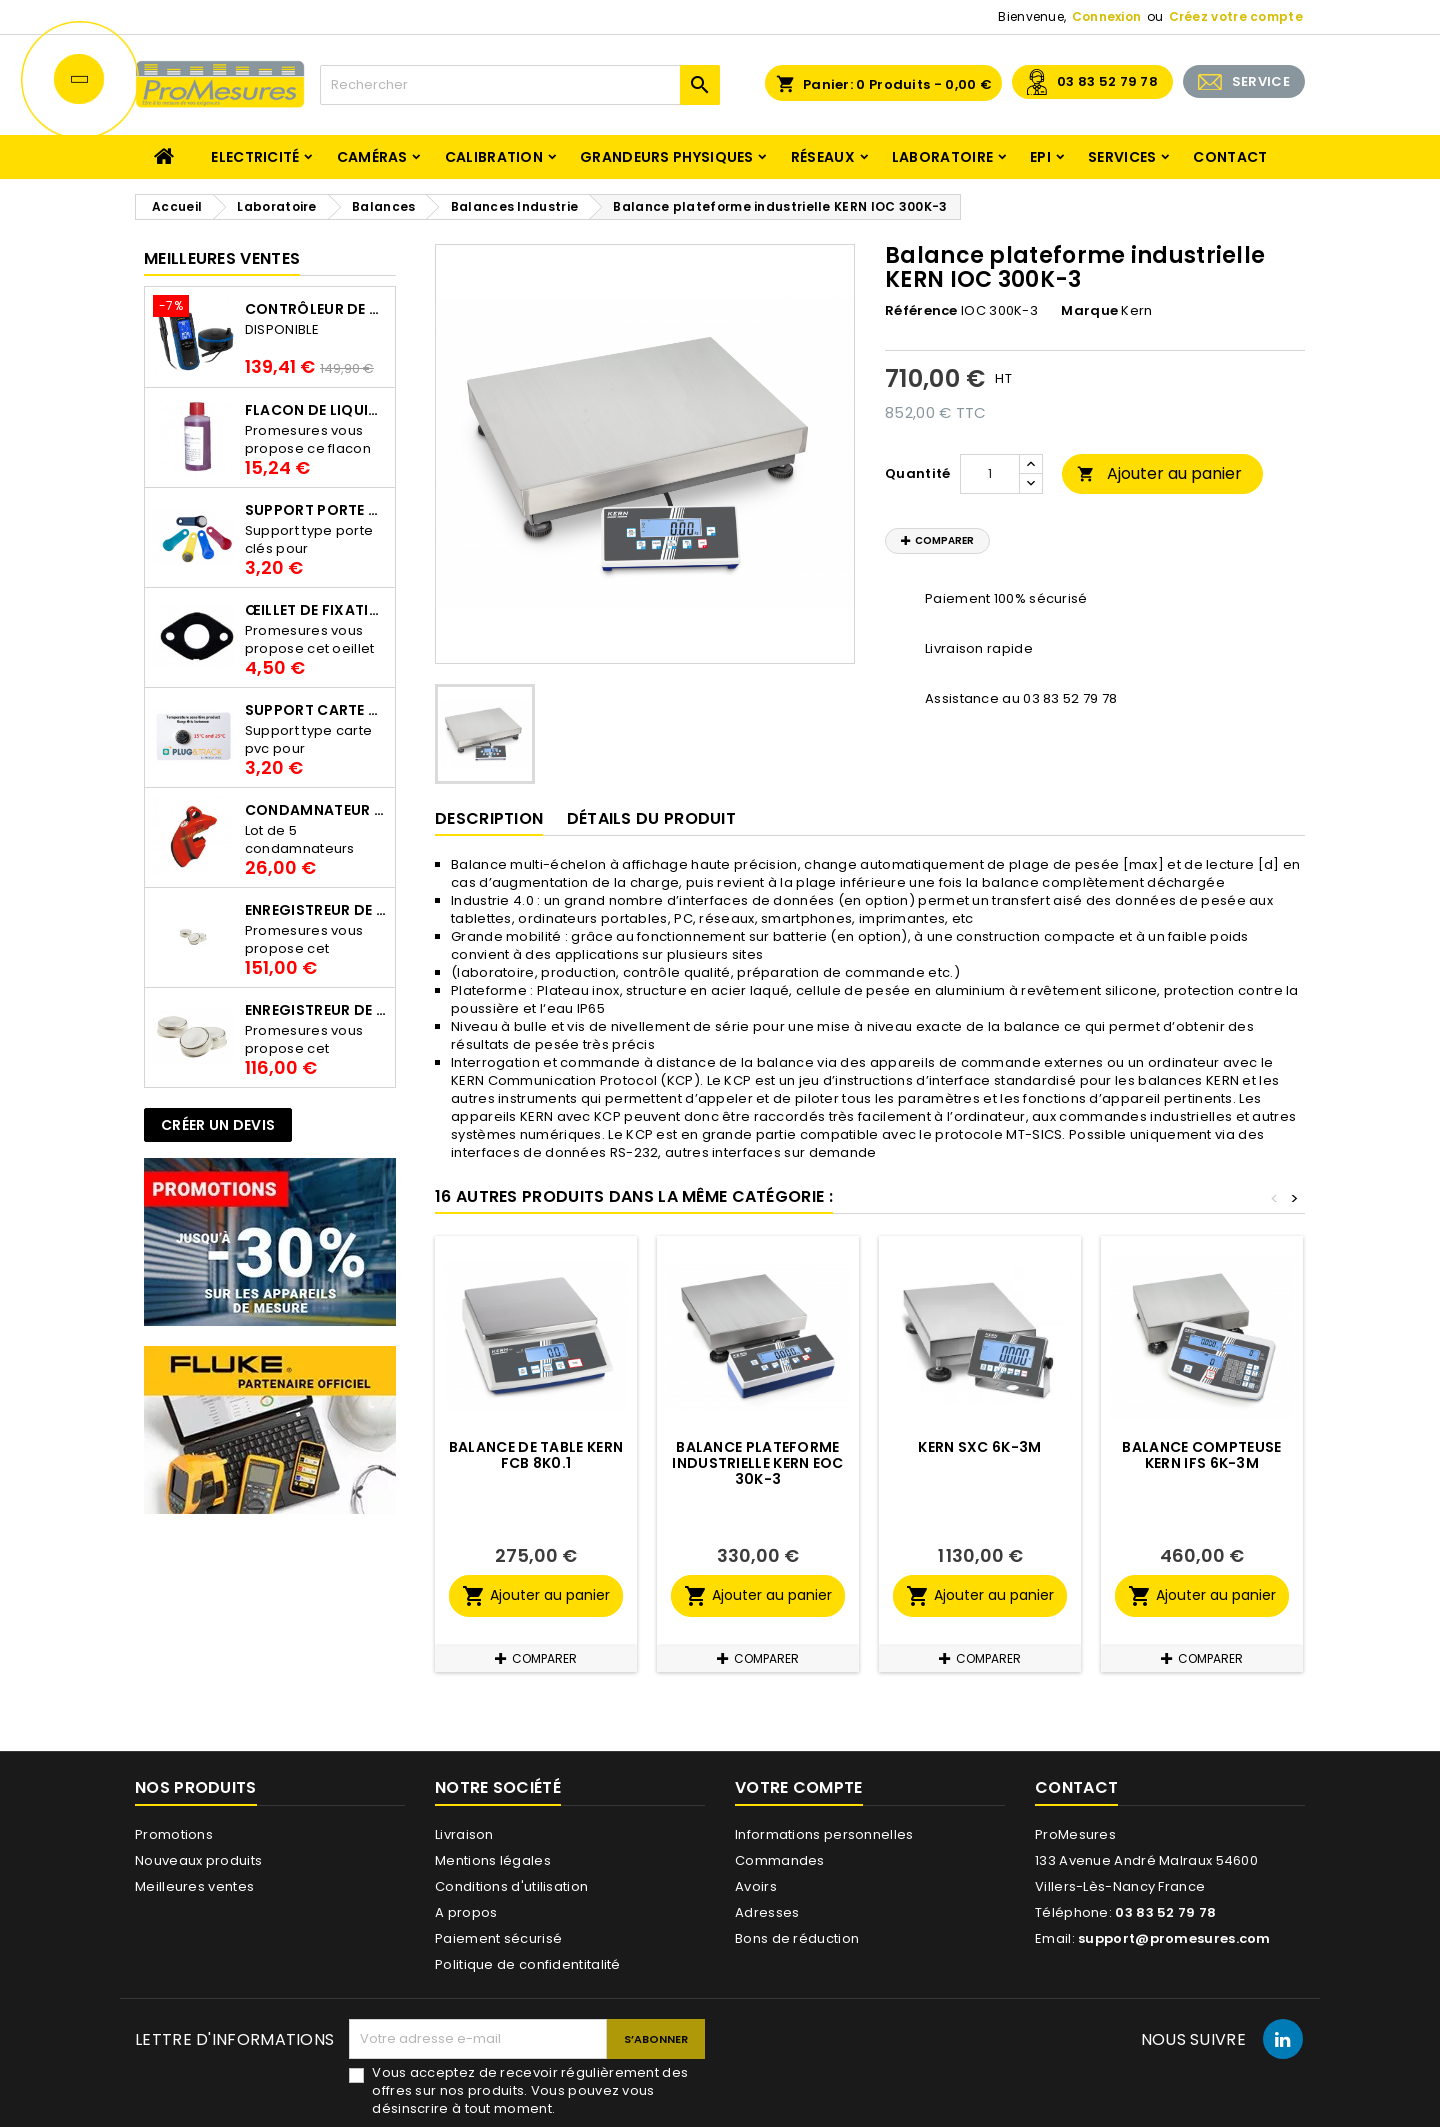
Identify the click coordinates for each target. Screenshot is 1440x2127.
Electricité (255, 157)
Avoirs (756, 1886)
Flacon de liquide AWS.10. (316, 410)
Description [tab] (489, 818)
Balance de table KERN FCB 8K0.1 (536, 1455)
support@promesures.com (1174, 1938)
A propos (466, 1912)
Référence (921, 311)
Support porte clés (316, 510)
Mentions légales (493, 1860)
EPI (1040, 157)
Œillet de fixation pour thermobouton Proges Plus (316, 610)
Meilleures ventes (194, 1886)
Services (1122, 157)
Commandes (780, 1860)
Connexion (1107, 16)
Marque (1089, 311)
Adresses (767, 1912)
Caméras (372, 157)
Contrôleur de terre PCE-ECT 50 (316, 309)
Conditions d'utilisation (511, 1886)
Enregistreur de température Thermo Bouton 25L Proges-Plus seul (316, 910)
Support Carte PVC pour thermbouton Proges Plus (316, 710)
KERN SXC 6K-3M (979, 1447)
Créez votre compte (1236, 16)
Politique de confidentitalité (528, 1964)
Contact (1230, 157)
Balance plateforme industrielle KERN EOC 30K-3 (757, 1463)
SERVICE (1261, 81)
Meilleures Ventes (222, 258)
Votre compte (799, 1787)
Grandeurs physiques (667, 157)
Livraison (464, 1834)
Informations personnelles (824, 1834)
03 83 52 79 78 (1107, 81)
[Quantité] (990, 474)
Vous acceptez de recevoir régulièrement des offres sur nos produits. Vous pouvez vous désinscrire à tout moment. (530, 2091)
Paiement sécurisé (498, 1938)
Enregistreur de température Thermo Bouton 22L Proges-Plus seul (316, 1010)
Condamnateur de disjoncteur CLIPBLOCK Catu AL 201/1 (316, 810)
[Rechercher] (520, 85)
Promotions (174, 1834)
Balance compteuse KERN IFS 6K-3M (1201, 1455)
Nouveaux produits (198, 1860)
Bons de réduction (797, 1938)
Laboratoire (942, 157)
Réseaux (823, 157)
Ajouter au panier (1159, 473)
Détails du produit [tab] (651, 818)
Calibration (494, 157)
